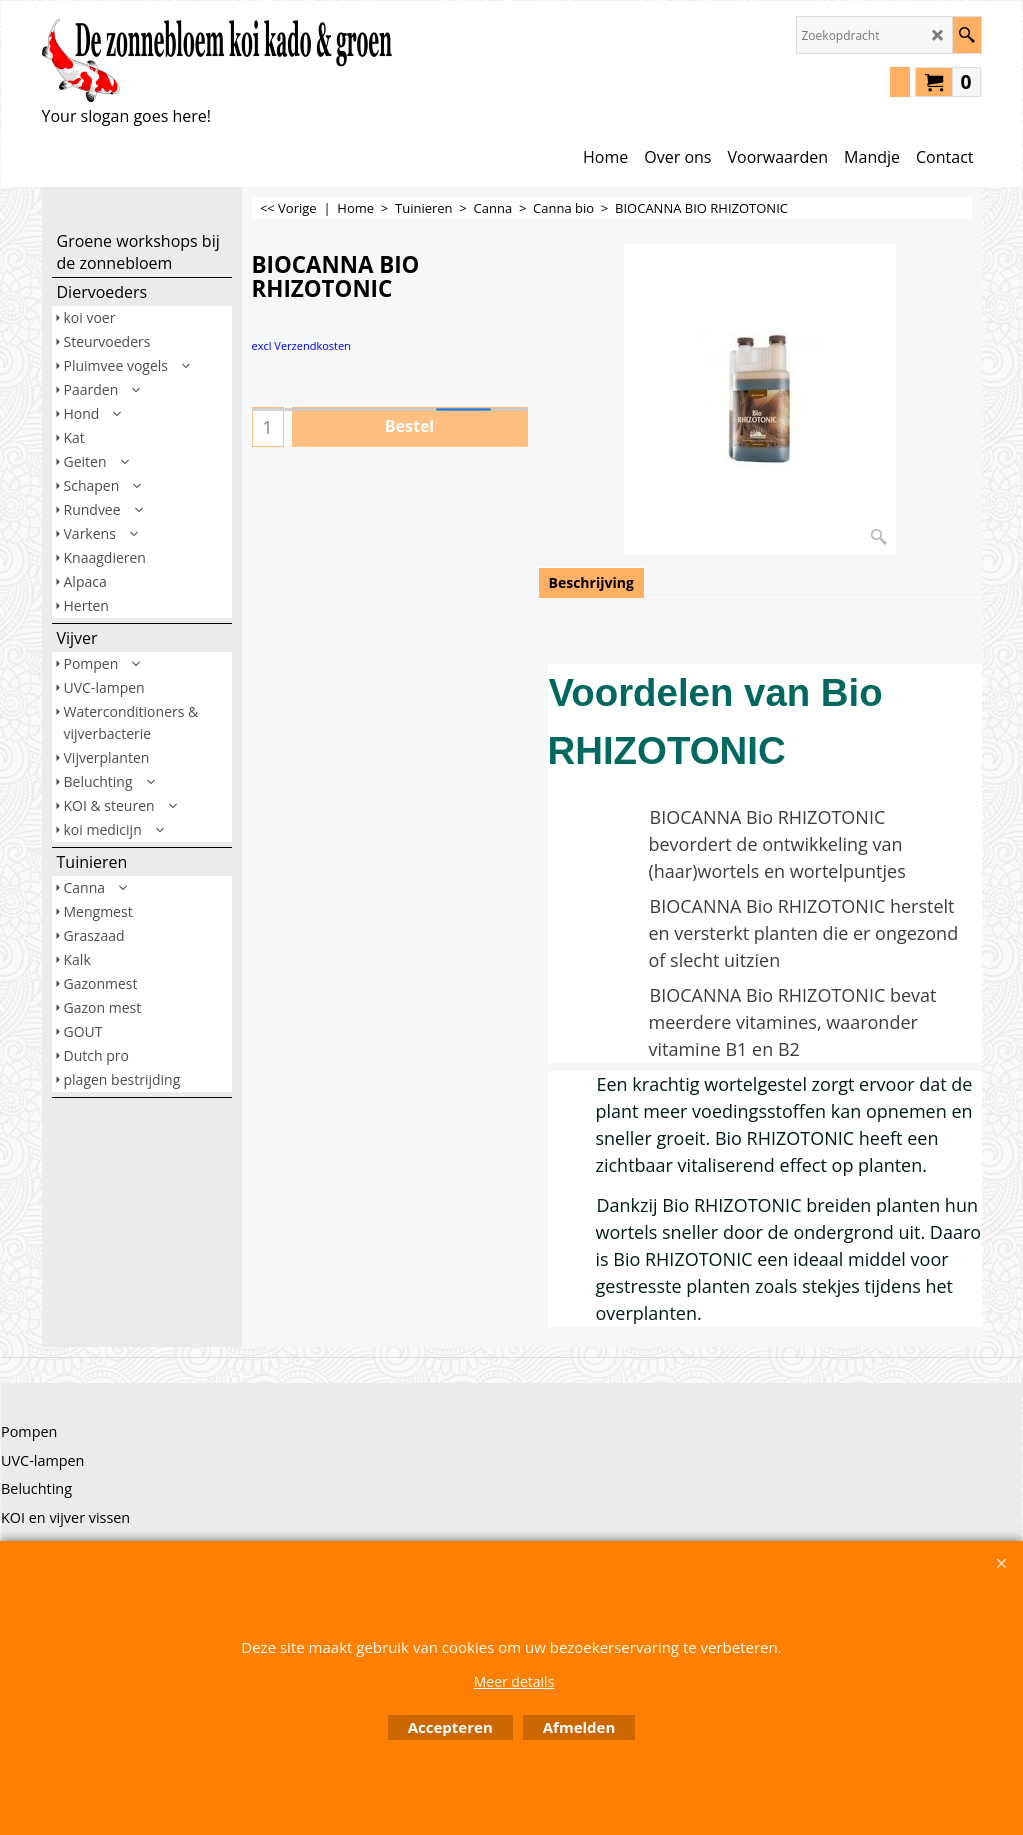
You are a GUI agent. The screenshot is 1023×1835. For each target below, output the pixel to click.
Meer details (514, 1681)
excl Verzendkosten (301, 345)
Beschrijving (591, 582)
